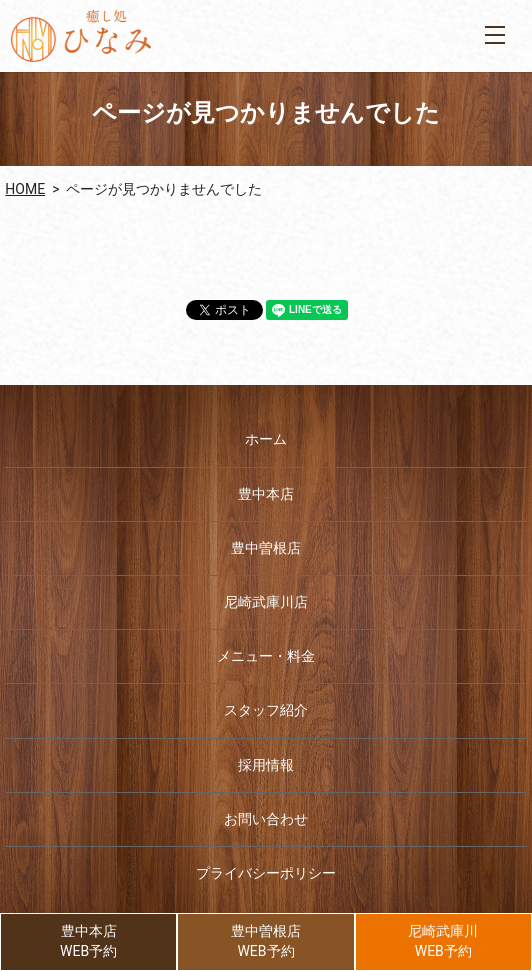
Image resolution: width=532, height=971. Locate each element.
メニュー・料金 (266, 656)
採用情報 (266, 765)
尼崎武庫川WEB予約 (443, 941)
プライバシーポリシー (266, 873)
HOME (25, 189)
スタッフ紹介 (266, 710)
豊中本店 (266, 494)
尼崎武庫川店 (266, 602)
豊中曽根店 (266, 548)
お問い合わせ (266, 819)
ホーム (266, 439)
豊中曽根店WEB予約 (266, 941)
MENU (495, 35)
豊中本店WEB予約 (88, 941)
